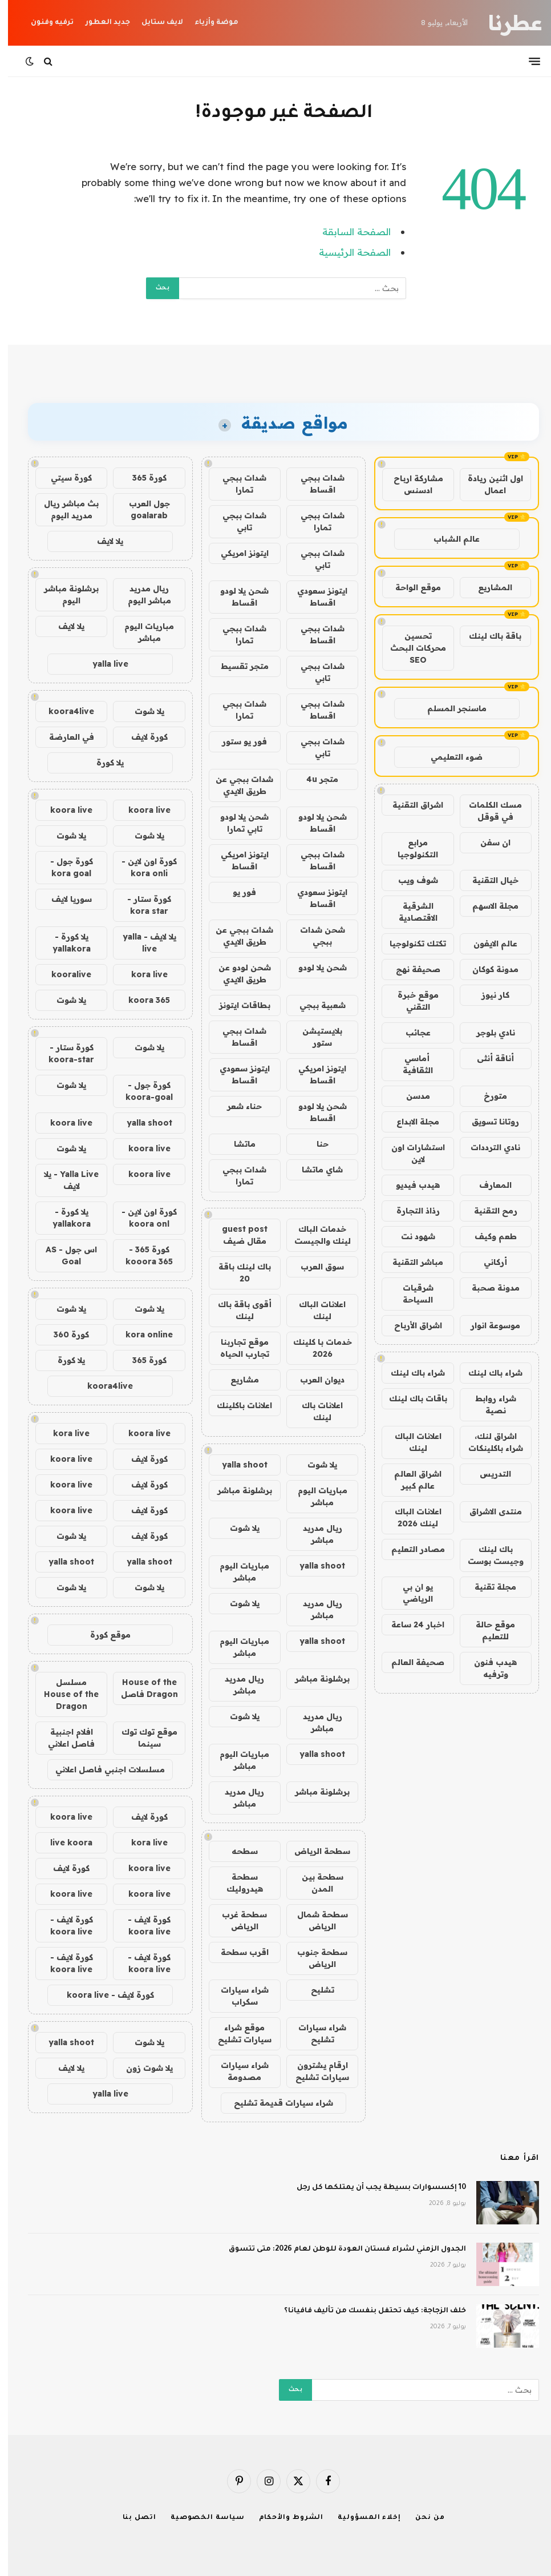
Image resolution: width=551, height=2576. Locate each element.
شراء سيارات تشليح (314, 2033)
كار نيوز (487, 995)
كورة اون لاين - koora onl (141, 1218)
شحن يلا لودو (314, 967)
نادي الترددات (487, 1147)
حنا (315, 1144)
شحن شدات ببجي (314, 936)
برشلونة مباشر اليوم (63, 594)
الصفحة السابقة (348, 231)
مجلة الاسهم (487, 906)
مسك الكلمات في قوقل (487, 811)
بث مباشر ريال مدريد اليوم (63, 509)
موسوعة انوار (487, 1325)
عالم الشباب (449, 539)
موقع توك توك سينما (141, 1738)
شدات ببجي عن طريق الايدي (236, 785)
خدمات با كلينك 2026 (314, 1348)
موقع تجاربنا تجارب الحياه (236, 1348)
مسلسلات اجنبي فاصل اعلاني (102, 1769)
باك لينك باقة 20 (236, 1272)
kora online (141, 1334)
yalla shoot (237, 1465)
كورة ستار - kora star (141, 905)
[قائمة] (526, 61)
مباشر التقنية (409, 1262)
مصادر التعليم (410, 1549)
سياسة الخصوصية (200, 2518)
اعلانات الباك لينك (410, 1442)
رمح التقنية (487, 1211)
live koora (63, 1842)
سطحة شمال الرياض (314, 1920)
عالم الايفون (487, 943)
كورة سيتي (63, 478)
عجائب (410, 1032)
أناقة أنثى (487, 1058)
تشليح (314, 1990)
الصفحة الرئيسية (347, 252)
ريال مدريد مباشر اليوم (141, 594)
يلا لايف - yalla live (141, 943)
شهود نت (410, 1236)
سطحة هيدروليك (236, 1883)
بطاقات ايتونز (236, 1005)
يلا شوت (314, 1465)
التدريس (487, 1474)
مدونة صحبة (488, 1288)
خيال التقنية (487, 880)
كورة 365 (141, 478)
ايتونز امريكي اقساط (237, 860)
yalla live (102, 664)
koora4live (63, 711)
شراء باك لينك (487, 1373)
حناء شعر (236, 1106)
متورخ (487, 1096)
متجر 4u (314, 779)
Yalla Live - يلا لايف (63, 1180)
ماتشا (237, 1144)
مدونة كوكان (487, 969)
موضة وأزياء (208, 23)
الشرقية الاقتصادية (410, 912)
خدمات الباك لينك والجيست (314, 1235)
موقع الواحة (410, 587)
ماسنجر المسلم (449, 708)
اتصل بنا (131, 2518)
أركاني (487, 1262)
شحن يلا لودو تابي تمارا (236, 823)
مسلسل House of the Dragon (63, 1694)
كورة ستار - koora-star (63, 1053)
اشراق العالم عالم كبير (409, 1480)
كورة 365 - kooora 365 (141, 1255)
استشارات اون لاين (410, 1153)
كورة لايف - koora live (141, 1925)
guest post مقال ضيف (237, 1235)
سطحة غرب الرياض (236, 1920)
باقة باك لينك (487, 636)
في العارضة (63, 737)
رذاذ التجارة (410, 1211)
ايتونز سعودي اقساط (314, 597)
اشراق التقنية (409, 805)
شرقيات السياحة (410, 1294)
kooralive (63, 974)
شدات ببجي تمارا (236, 484)
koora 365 (141, 1000)
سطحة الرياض (314, 1851)
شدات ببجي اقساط (315, 484)
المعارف (487, 1185)
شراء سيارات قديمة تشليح (275, 2103)
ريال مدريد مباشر (314, 1534)
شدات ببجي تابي (236, 521)
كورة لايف (141, 737)
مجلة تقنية (487, 1587)
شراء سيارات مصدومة (237, 2071)
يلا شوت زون (141, 2068)
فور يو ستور (236, 741)
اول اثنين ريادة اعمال (487, 484)
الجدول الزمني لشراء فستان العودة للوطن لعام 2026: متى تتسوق (339, 2250)
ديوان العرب (314, 1379)
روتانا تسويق (487, 1121)
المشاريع (487, 587)
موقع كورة (102, 1635)
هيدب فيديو (410, 1185)
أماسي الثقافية (410, 1064)
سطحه (237, 1851)
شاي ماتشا (314, 1169)
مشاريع (236, 1379)
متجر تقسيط (237, 666)
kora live (141, 974)
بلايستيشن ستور (314, 1037)
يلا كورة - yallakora (63, 943)
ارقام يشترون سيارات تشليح (314, 2071)
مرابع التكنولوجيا (410, 848)
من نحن (421, 2518)
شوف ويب (410, 880)
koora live (141, 810)
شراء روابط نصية (487, 1404)
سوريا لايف (63, 899)
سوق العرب (314, 1266)
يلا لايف (102, 541)
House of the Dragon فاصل (141, 1688)
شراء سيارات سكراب (237, 1996)
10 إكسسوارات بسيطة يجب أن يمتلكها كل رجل (373, 2188)
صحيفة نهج (410, 969)
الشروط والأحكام (283, 2518)
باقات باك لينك (410, 1398)
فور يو (236, 892)
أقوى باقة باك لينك (237, 1310)
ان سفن (487, 842)
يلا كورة (102, 762)
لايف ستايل (154, 23)
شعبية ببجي (314, 1005)
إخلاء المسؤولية (361, 2518)
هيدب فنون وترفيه (487, 1668)
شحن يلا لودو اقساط (236, 597)
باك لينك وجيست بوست (488, 1555)
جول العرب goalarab (141, 509)
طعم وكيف (488, 1236)
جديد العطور (100, 23)
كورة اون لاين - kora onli (141, 867)
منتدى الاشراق (487, 1511)
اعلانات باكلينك (236, 1405)
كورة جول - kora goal (63, 867)
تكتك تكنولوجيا (410, 943)
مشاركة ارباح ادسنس (410, 484)
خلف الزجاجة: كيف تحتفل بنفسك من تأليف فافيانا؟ (367, 2311)
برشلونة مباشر (236, 1490)
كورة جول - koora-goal (141, 1091)
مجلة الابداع (409, 1121)
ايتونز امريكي (237, 553)
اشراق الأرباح (410, 1325)
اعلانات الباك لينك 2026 (410, 1517)
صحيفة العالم (409, 1662)
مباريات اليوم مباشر (314, 1496)
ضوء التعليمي (449, 757)
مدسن (410, 1096)
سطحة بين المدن (314, 1883)
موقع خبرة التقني (410, 1001)
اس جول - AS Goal (63, 1255)
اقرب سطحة (237, 1952)
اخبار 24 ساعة (409, 1624)
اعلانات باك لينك (314, 1411)
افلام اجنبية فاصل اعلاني (63, 1738)
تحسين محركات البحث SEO (410, 648)
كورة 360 (63, 1334)
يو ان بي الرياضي (410, 1593)
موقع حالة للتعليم (487, 1630)
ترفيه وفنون (44, 23)
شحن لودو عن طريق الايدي (236, 973)
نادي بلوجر (487, 1032)
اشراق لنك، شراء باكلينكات (487, 1442)
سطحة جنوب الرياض (314, 1958)
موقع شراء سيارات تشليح (237, 2033)
